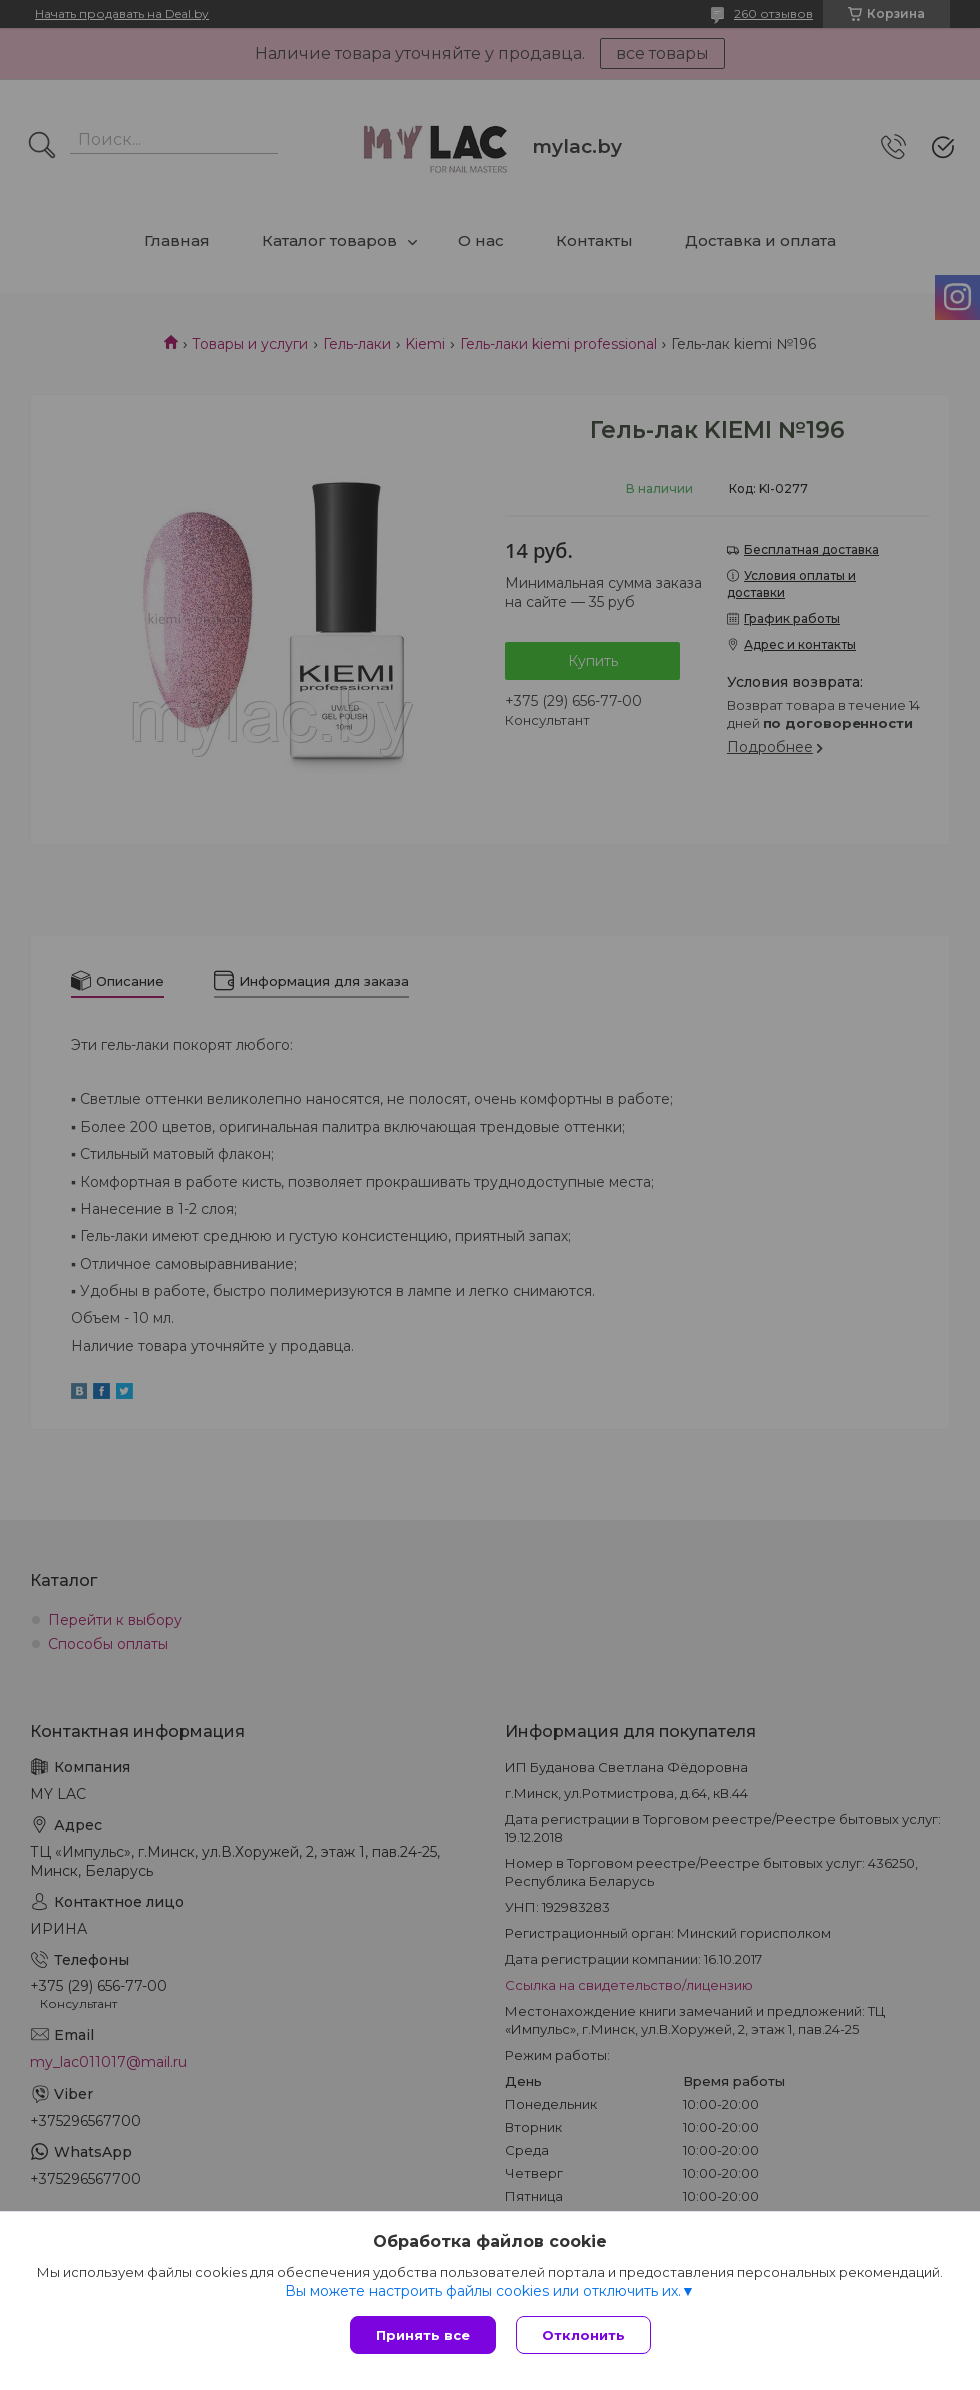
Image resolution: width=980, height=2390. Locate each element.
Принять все (423, 2335)
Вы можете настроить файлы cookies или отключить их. (483, 2291)
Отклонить (583, 2335)
